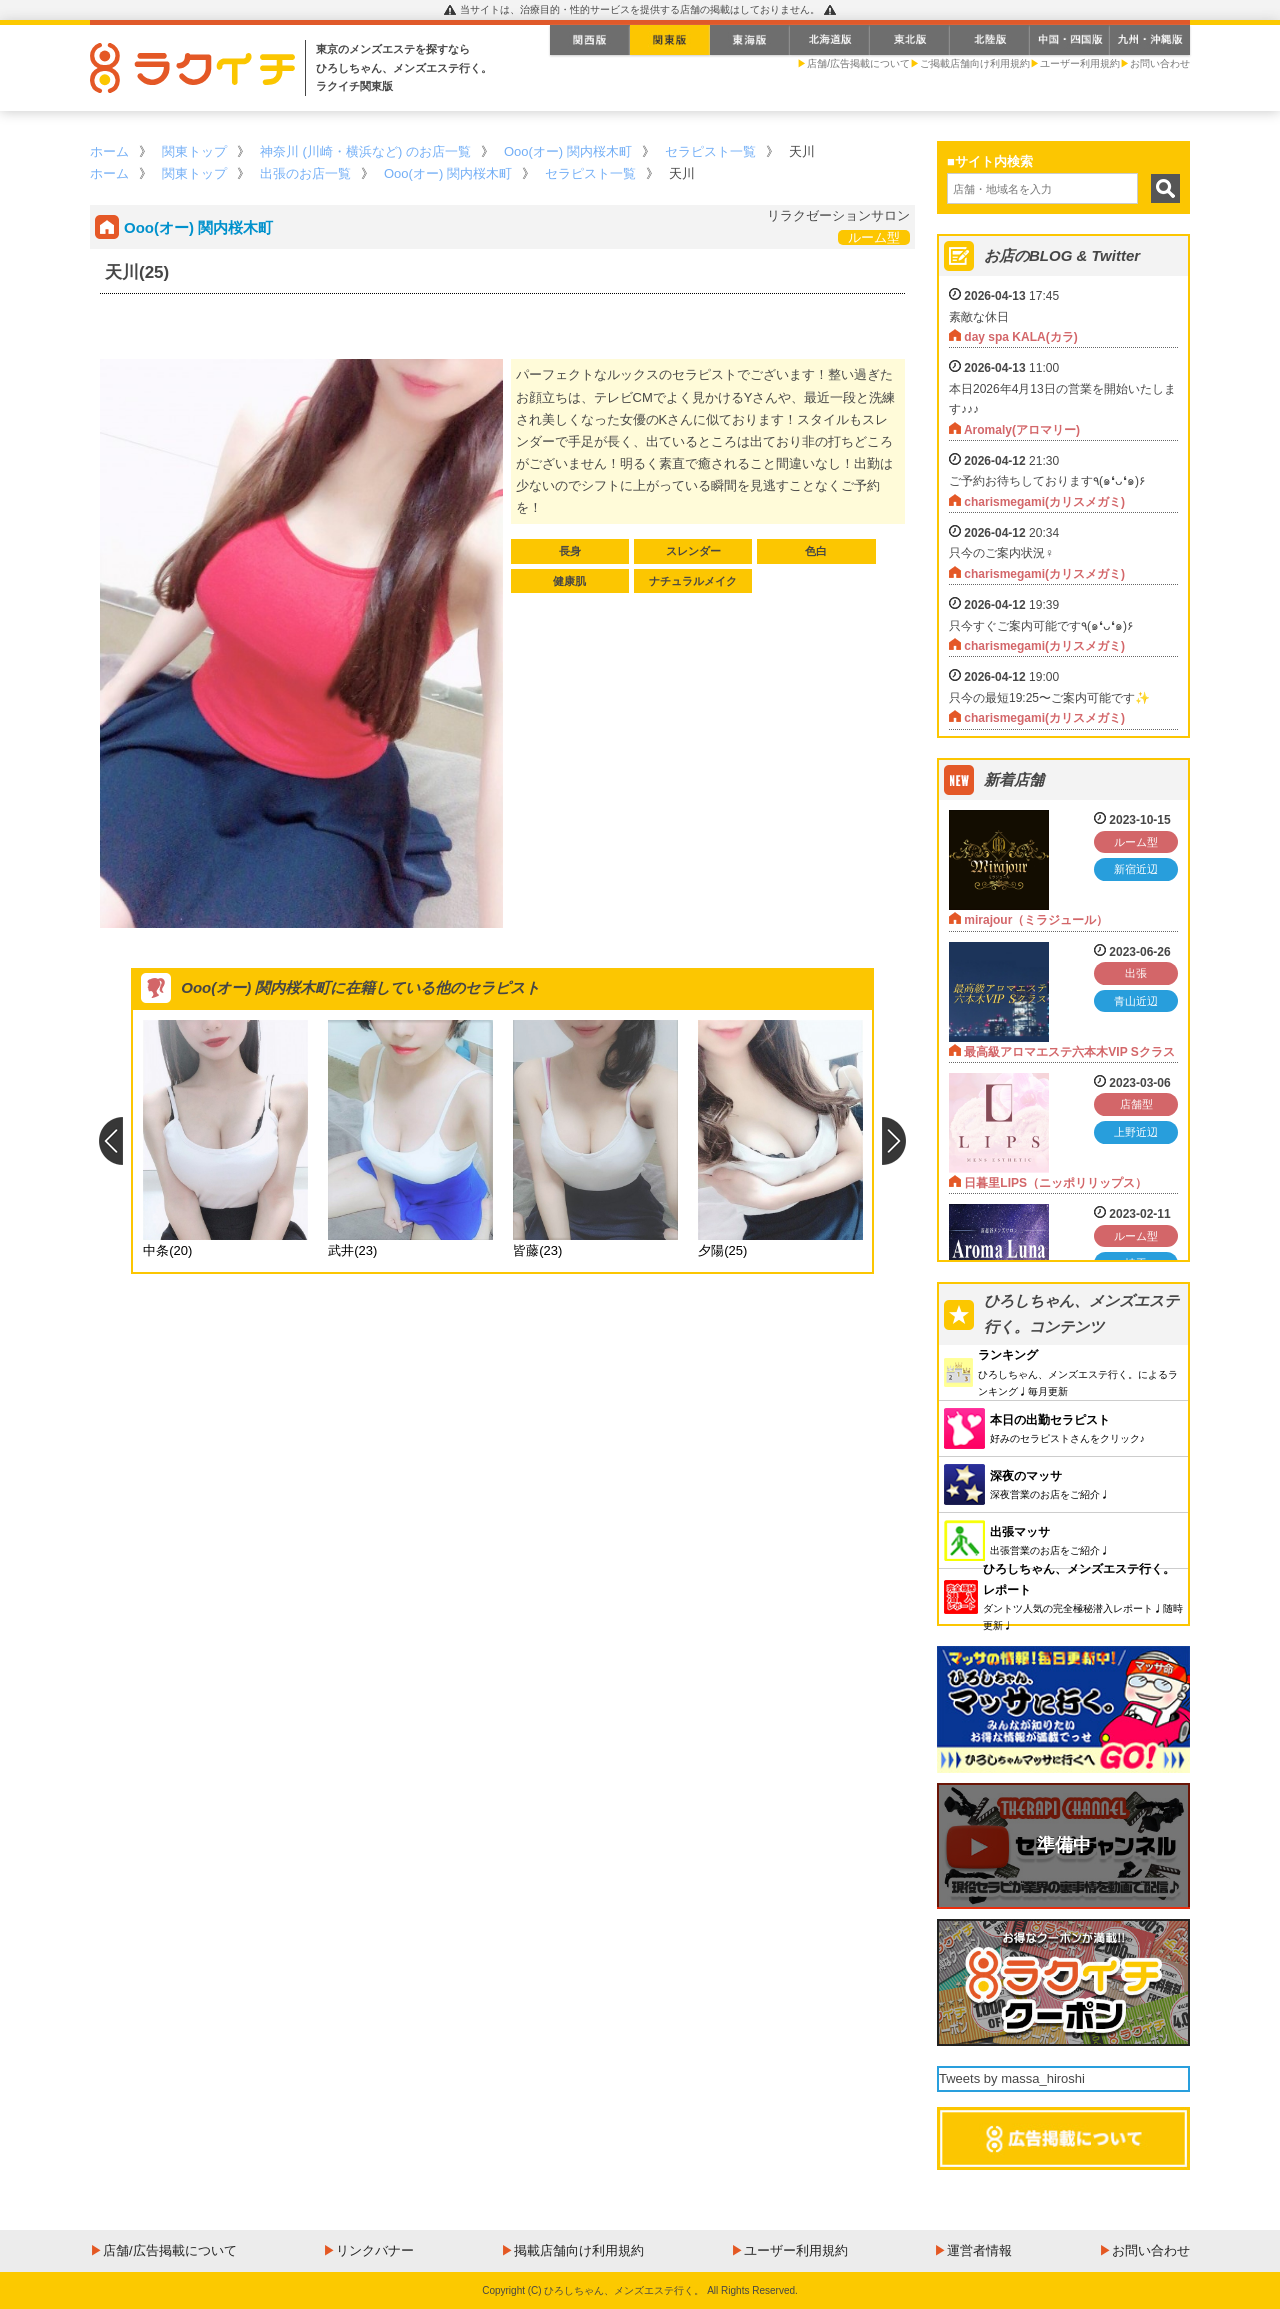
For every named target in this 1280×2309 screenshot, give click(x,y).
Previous (110, 1141)
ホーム (109, 151)
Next (894, 1141)
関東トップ (194, 151)
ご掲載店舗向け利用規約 (975, 63)
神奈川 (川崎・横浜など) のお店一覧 (365, 151)
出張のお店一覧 (305, 173)
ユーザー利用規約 (1080, 63)
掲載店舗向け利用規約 (579, 2250)
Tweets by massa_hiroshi (1012, 2078)
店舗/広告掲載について (858, 63)
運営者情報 (979, 2250)
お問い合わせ (1160, 63)
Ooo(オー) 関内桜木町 (568, 151)
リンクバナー (375, 2250)
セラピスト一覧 (710, 151)
